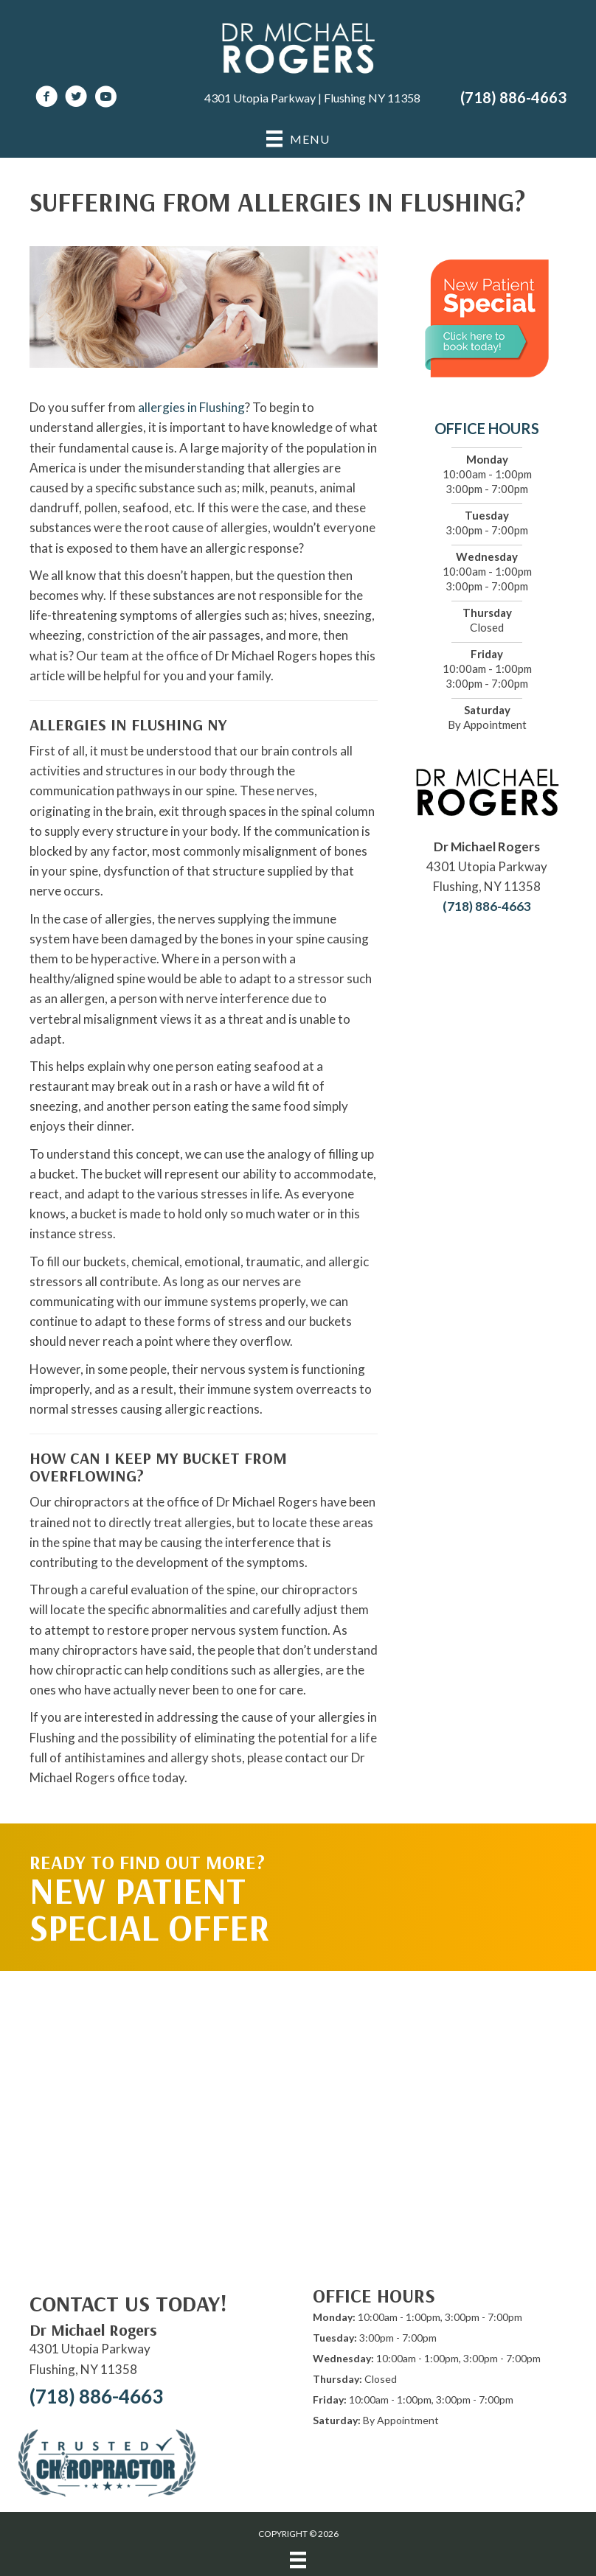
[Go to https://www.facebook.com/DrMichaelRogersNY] (46, 98)
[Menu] (298, 2560)
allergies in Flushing (191, 407)
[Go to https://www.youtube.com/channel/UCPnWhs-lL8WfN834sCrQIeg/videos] (105, 98)
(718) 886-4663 (513, 97)
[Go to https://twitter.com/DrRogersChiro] (76, 98)
